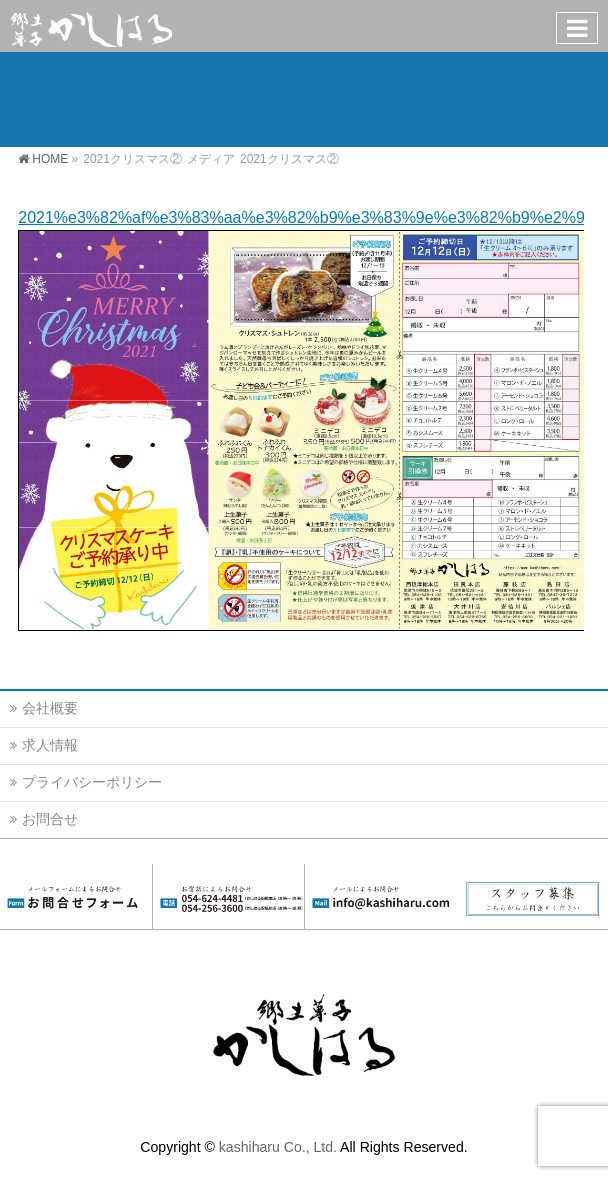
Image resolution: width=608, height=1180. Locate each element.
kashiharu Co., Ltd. (278, 1147)
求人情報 (50, 745)
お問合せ (50, 819)
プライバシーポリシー (92, 782)
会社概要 (50, 708)
